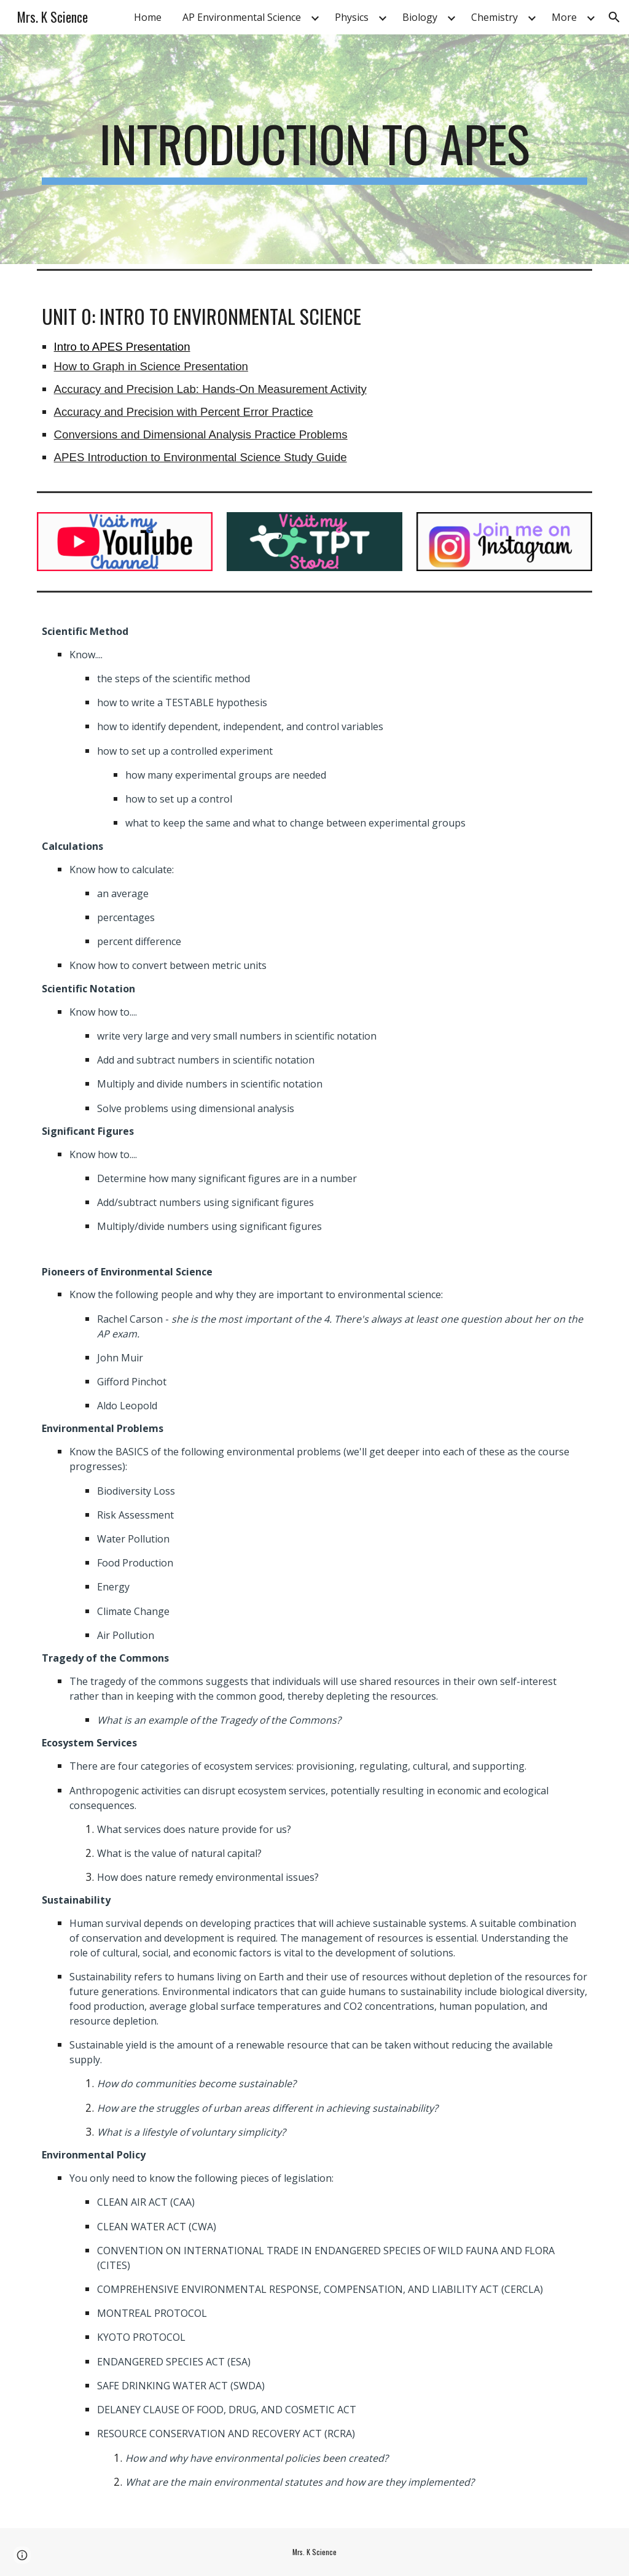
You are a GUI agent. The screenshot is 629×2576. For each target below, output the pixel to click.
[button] (614, 17)
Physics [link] (352, 17)
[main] (315, 149)
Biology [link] (419, 17)
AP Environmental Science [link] (241, 17)
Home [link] (148, 17)
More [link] (564, 17)
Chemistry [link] (494, 17)
